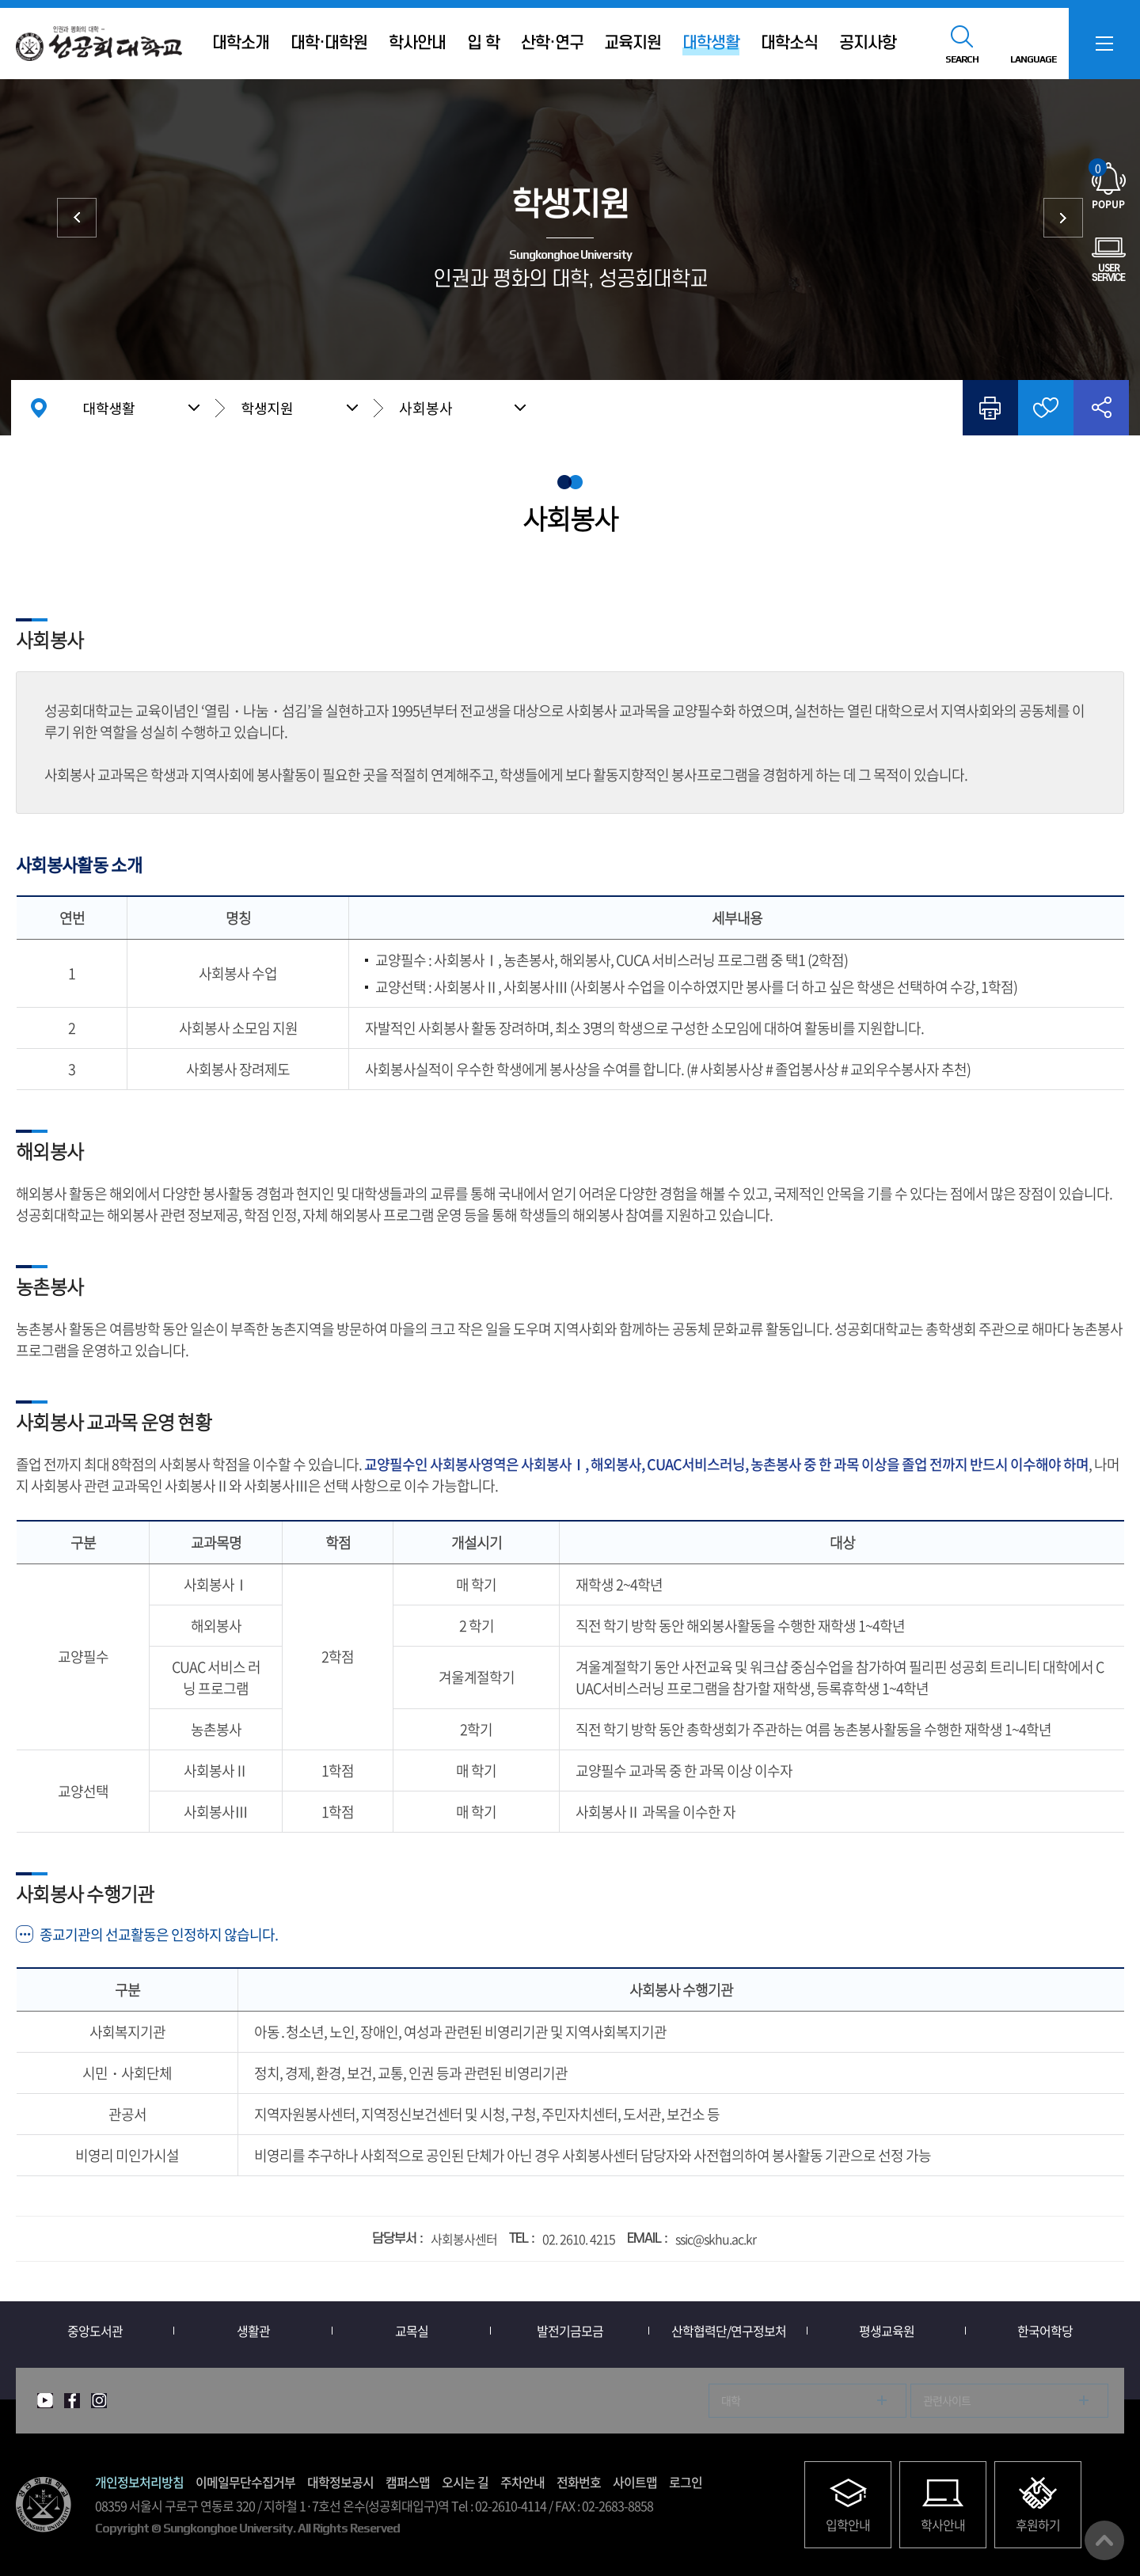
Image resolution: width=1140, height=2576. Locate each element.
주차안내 (522, 2481)
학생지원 (267, 407)
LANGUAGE (1033, 59)
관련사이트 (947, 2400)
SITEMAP (1104, 43)
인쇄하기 (990, 407)
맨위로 (1104, 2540)
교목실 (411, 2330)
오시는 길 (465, 2481)
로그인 (685, 2481)
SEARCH (961, 59)
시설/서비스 (1063, 217)
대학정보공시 (340, 2481)
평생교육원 (886, 2330)
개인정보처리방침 (139, 2481)
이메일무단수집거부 (245, 2481)
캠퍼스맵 (408, 2481)
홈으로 (38, 407)
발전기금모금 (570, 2330)
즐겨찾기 (1046, 407)
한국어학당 (1045, 2330)
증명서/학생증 (77, 217)
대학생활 (108, 407)
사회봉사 (426, 408)
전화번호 (579, 2481)
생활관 (253, 2330)
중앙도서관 (95, 2330)
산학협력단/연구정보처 (728, 2330)
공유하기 (1101, 407)
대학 (730, 2400)
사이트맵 (635, 2481)
